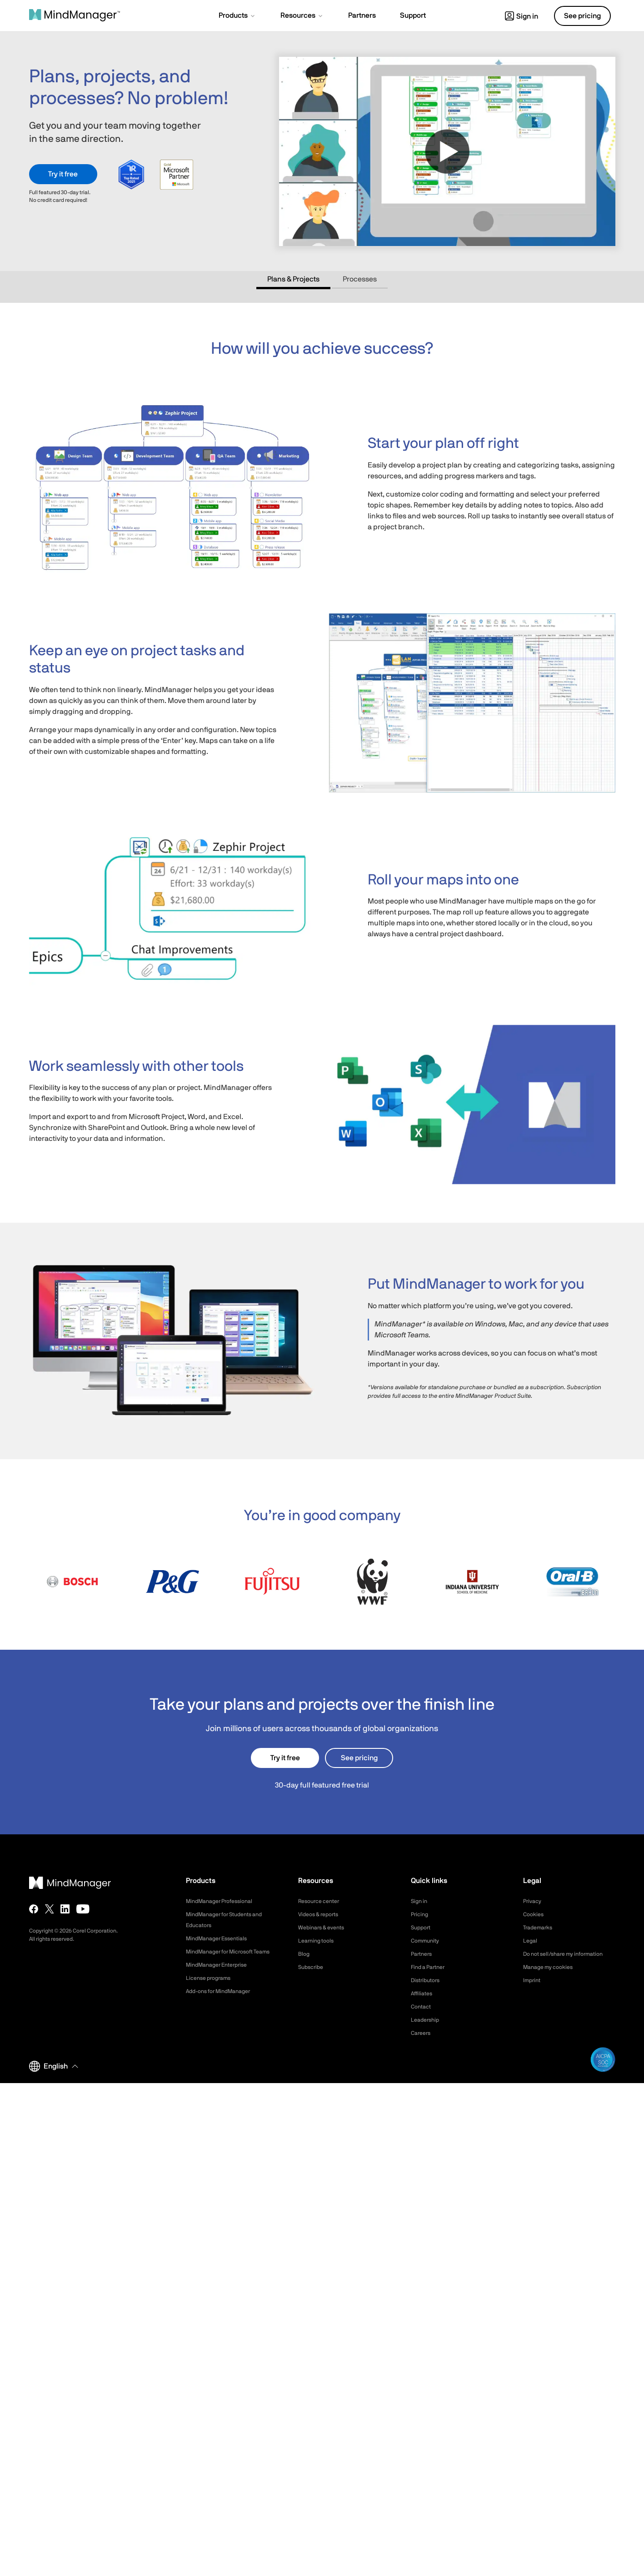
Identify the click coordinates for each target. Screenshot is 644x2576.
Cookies (534, 1914)
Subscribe (312, 1967)
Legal (531, 1941)
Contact (422, 2007)
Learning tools (318, 1941)
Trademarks (540, 1927)
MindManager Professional (224, 1901)
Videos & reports (321, 1914)
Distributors (427, 1980)
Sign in (521, 16)
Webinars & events (324, 1927)
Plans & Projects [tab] (293, 279)
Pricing (420, 1914)
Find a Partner (431, 1967)
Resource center (322, 1901)
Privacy (533, 1901)
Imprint (533, 1991)
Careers (422, 2033)
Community (427, 1941)
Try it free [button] (63, 174)
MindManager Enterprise (221, 1976)
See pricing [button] (582, 16)
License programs (212, 1989)
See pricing (359, 1758)
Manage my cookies (552, 1978)
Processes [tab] (360, 279)
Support (422, 1927)
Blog (304, 1954)
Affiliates (423, 1993)
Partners (423, 1954)
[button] (237, 16)
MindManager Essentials (221, 1938)
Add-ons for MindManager (223, 2002)
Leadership (427, 2020)
